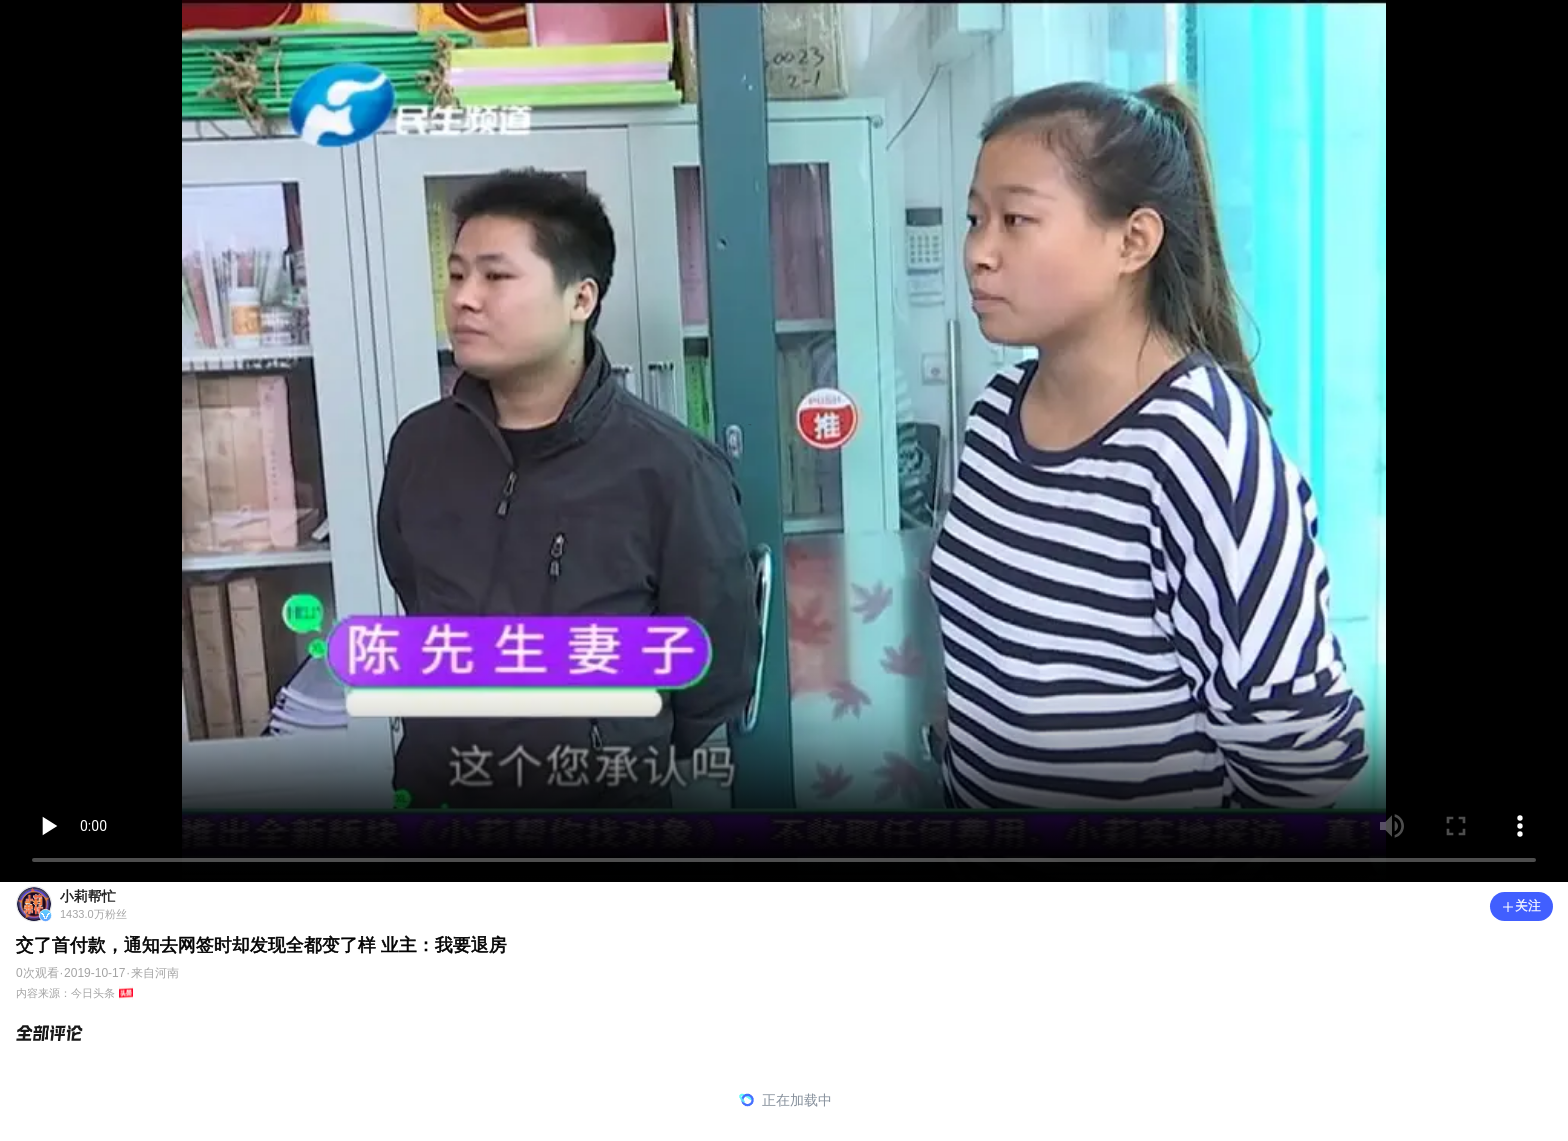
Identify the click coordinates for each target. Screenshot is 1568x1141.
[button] (1521, 906)
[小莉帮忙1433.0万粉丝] (752, 904)
